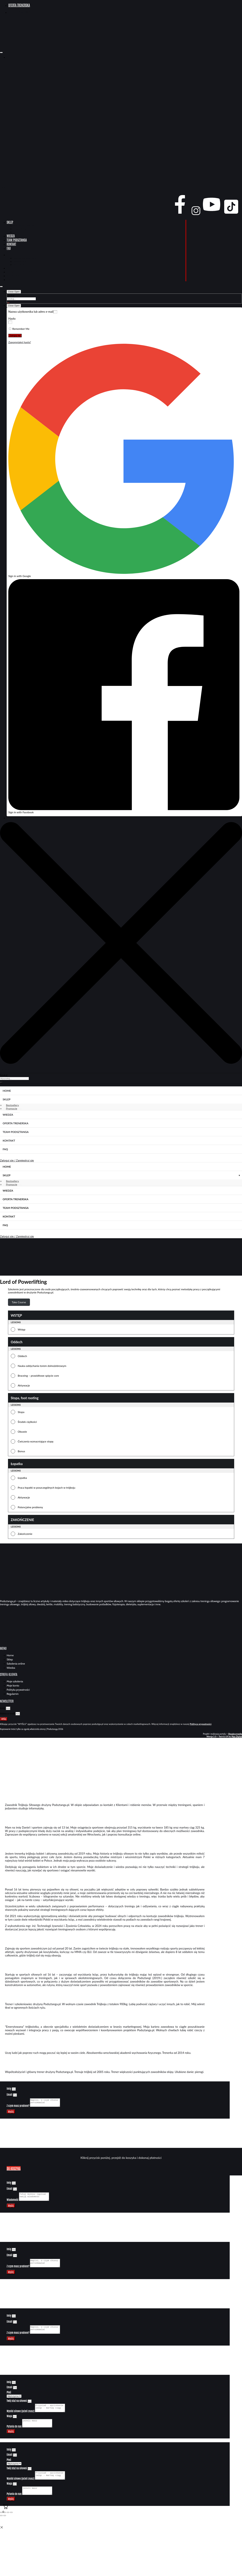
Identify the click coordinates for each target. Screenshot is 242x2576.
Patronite (6, 1641)
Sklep (10, 222)
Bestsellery (19, 228)
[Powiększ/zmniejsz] (1, 2518)
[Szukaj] (8, 302)
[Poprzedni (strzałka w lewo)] (1, 2521)
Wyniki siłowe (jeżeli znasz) (21, 2412)
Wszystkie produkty (24, 225)
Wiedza (11, 235)
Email (10, 2094)
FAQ (9, 248)
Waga (10, 2417)
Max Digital (237, 1736)
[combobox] (21, 298)
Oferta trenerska (19, 5)
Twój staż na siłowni (17, 2400)
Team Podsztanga (17, 240)
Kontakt (11, 244)
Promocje (18, 231)
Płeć (9, 2392)
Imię (3, 1708)
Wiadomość (13, 2201)
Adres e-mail (7, 1713)
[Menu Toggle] (1, 52)
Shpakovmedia (235, 1734)
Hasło (11, 318)
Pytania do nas (14, 2429)
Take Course (19, 1302)
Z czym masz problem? (18, 2107)
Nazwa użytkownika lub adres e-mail (30, 311)
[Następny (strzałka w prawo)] (4, 2521)
